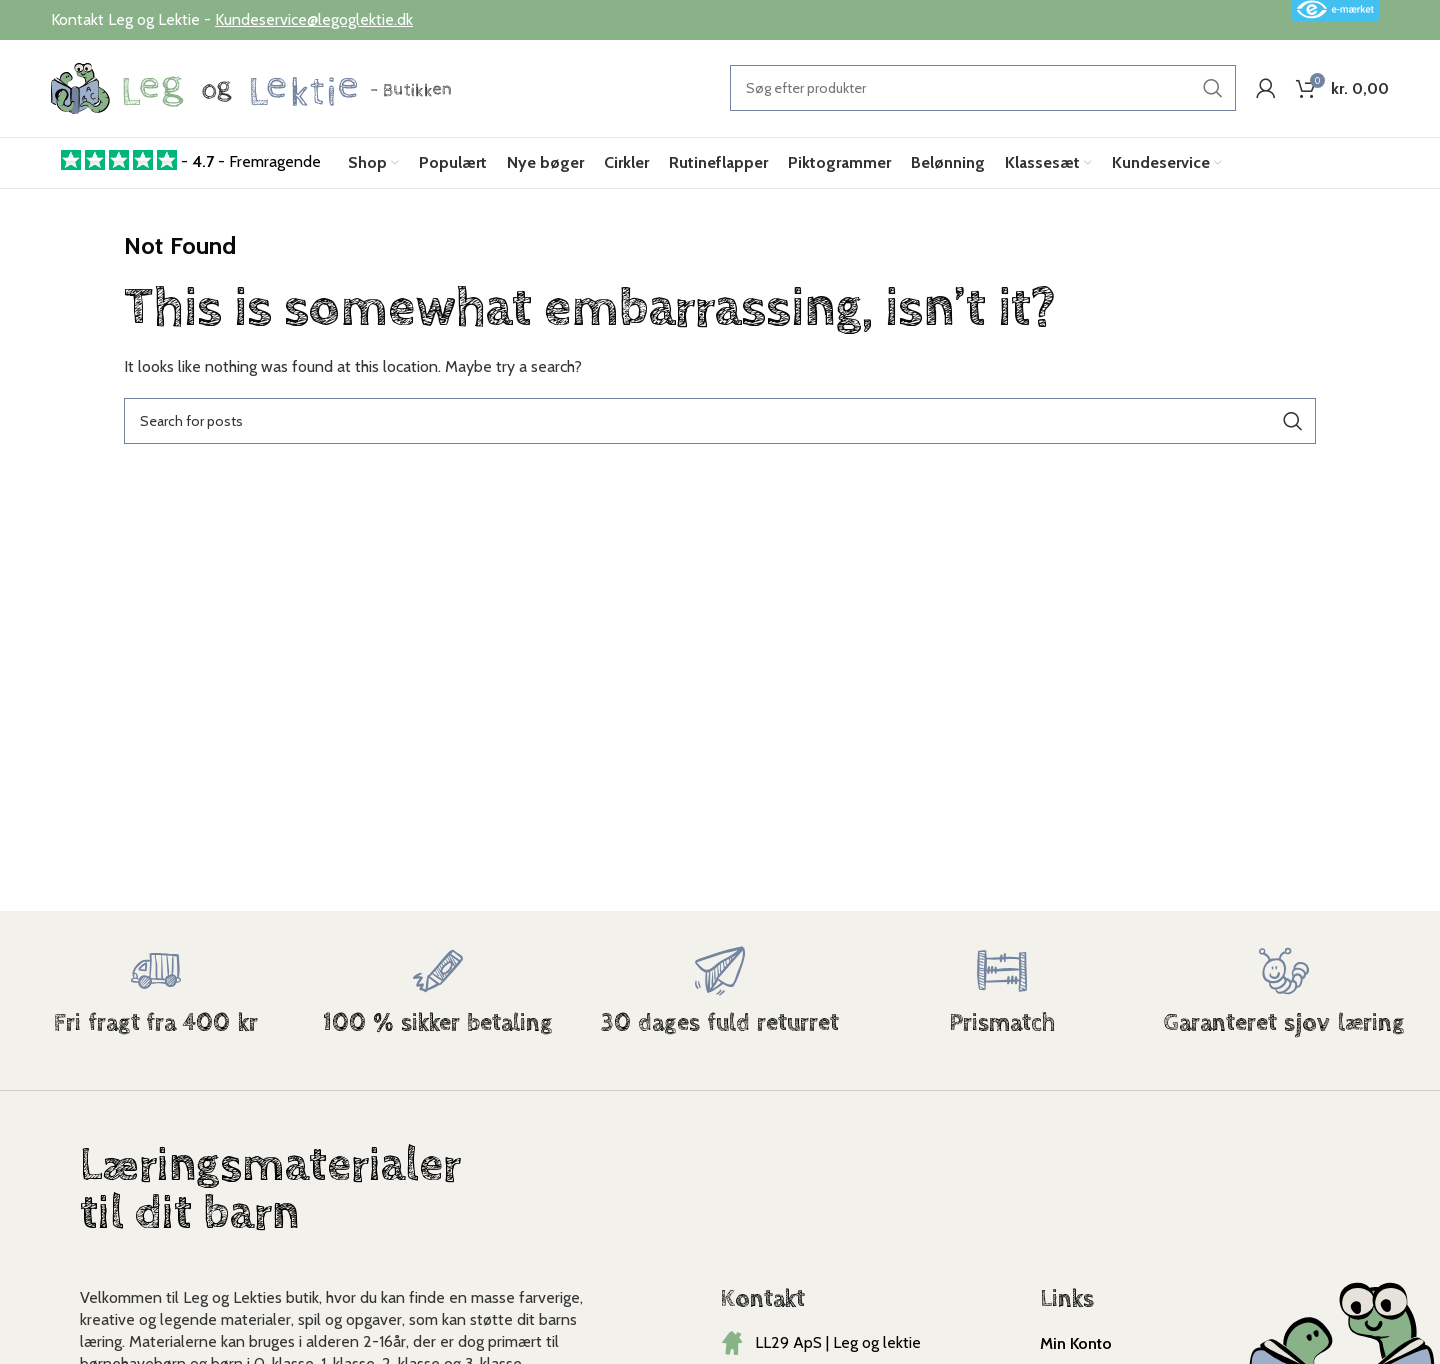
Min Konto (1076, 1346)
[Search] (983, 90)
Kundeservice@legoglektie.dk (314, 19)
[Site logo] (251, 88)
